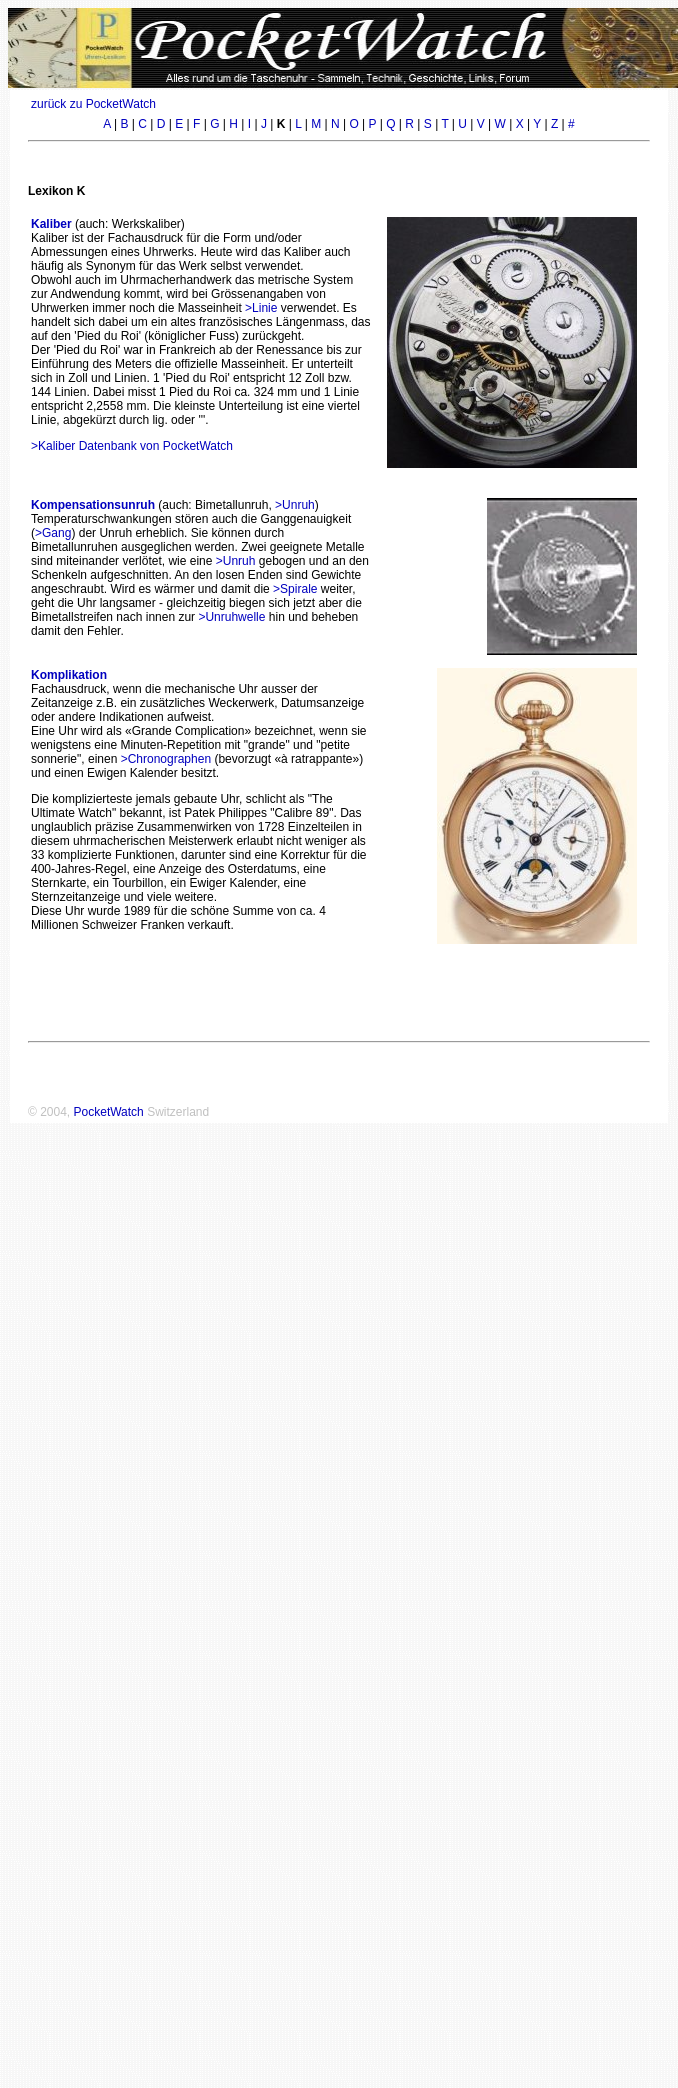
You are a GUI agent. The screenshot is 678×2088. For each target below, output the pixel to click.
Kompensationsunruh (93, 505)
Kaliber (51, 224)
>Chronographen (166, 759)
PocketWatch (109, 1112)
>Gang (53, 533)
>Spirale (295, 589)
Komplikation (69, 675)
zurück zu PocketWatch (93, 104)
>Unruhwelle (231, 617)
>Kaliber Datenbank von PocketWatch (132, 446)
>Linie (261, 308)
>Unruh (295, 505)
